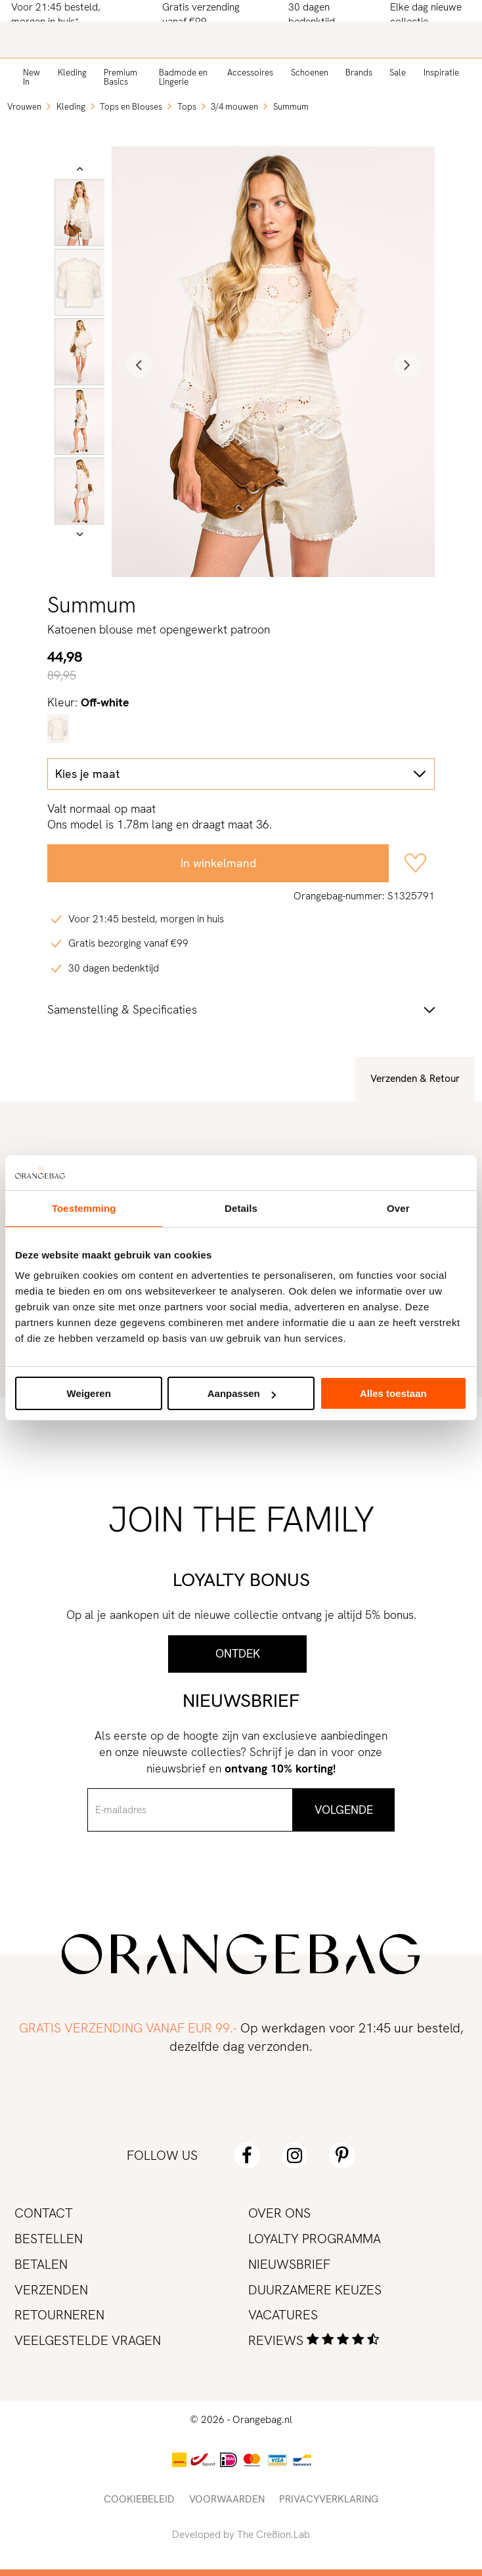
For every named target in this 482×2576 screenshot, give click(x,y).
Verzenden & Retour (415, 1078)
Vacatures (283, 2314)
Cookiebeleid (139, 2499)
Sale (397, 72)
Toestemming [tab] (84, 1208)
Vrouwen (24, 106)
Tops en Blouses (131, 106)
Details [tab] (241, 1208)
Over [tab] (398, 1208)
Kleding (72, 72)
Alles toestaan (393, 1393)
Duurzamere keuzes (315, 2289)
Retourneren (59, 2314)
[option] (80, 212)
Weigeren (89, 1393)
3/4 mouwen (234, 106)
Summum (291, 106)
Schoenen (309, 72)
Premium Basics (120, 77)
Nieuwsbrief (289, 2264)
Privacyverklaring (328, 2499)
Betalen (41, 2264)
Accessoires (250, 72)
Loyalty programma (314, 2238)
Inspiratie (441, 72)
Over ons (279, 2213)
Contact (43, 2213)
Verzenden (51, 2289)
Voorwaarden (227, 2499)
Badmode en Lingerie (183, 77)
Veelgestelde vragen (87, 2340)
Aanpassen (242, 1393)
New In (31, 77)
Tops (186, 106)
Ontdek (237, 1653)
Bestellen (48, 2238)
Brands (358, 72)
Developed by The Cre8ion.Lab (241, 2534)
